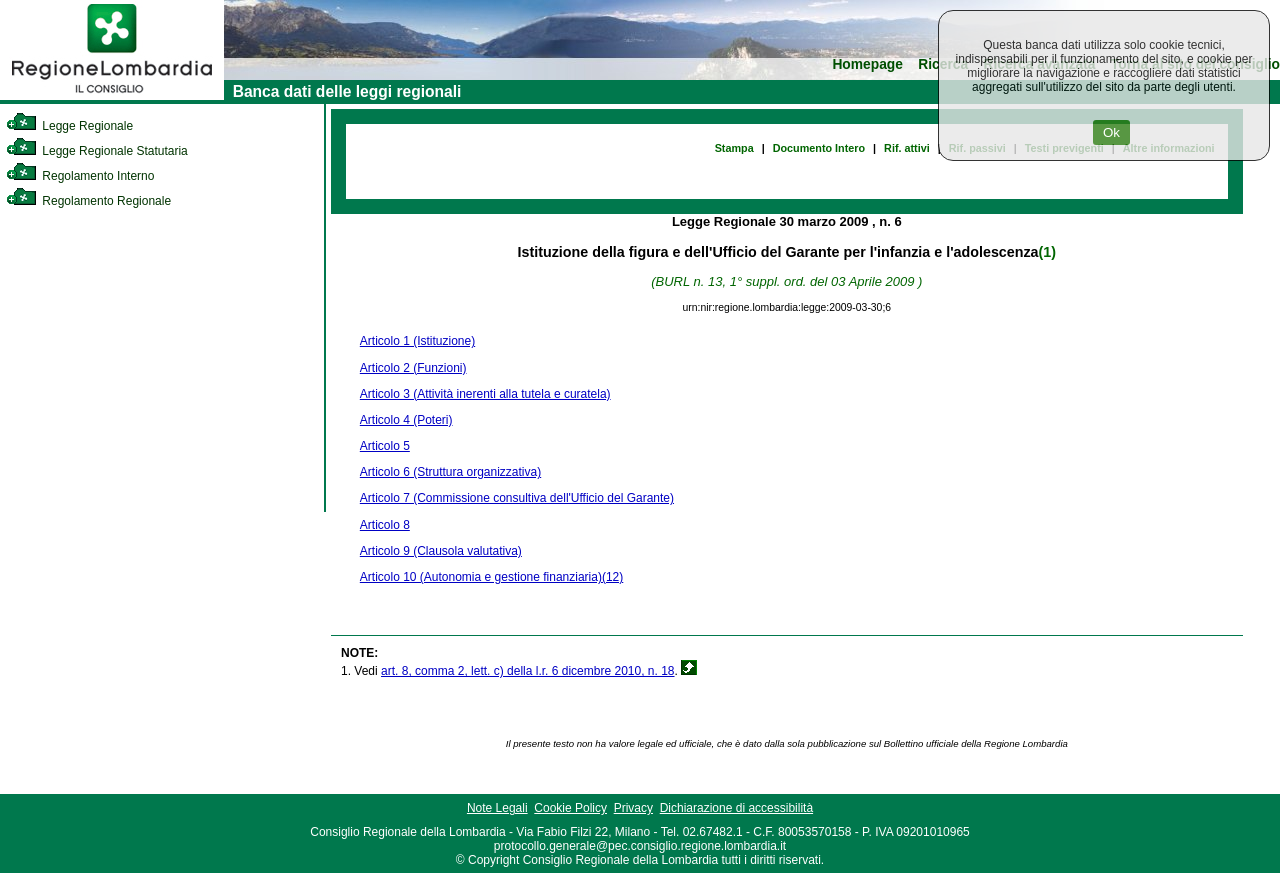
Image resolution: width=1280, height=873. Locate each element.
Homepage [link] (867, 64)
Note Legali (497, 808)
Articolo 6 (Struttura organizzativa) (450, 472)
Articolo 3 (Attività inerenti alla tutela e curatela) (485, 394)
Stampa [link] (734, 148)
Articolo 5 (385, 446)
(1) (1047, 252)
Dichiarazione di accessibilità (736, 808)
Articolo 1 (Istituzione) (417, 341)
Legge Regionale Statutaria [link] (97, 151)
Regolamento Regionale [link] (88, 201)
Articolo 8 (385, 525)
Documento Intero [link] (819, 148)
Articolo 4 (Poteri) (406, 420)
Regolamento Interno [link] (80, 176)
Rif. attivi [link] (907, 148)
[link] (112, 96)
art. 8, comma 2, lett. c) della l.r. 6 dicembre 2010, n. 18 (527, 671)
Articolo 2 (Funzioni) (413, 368)
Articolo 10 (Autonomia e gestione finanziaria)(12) (491, 577)
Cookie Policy (570, 808)
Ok (1111, 132)
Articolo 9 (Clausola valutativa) (441, 551)
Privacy (633, 808)
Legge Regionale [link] (69, 126)
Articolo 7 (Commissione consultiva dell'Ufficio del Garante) (517, 498)
